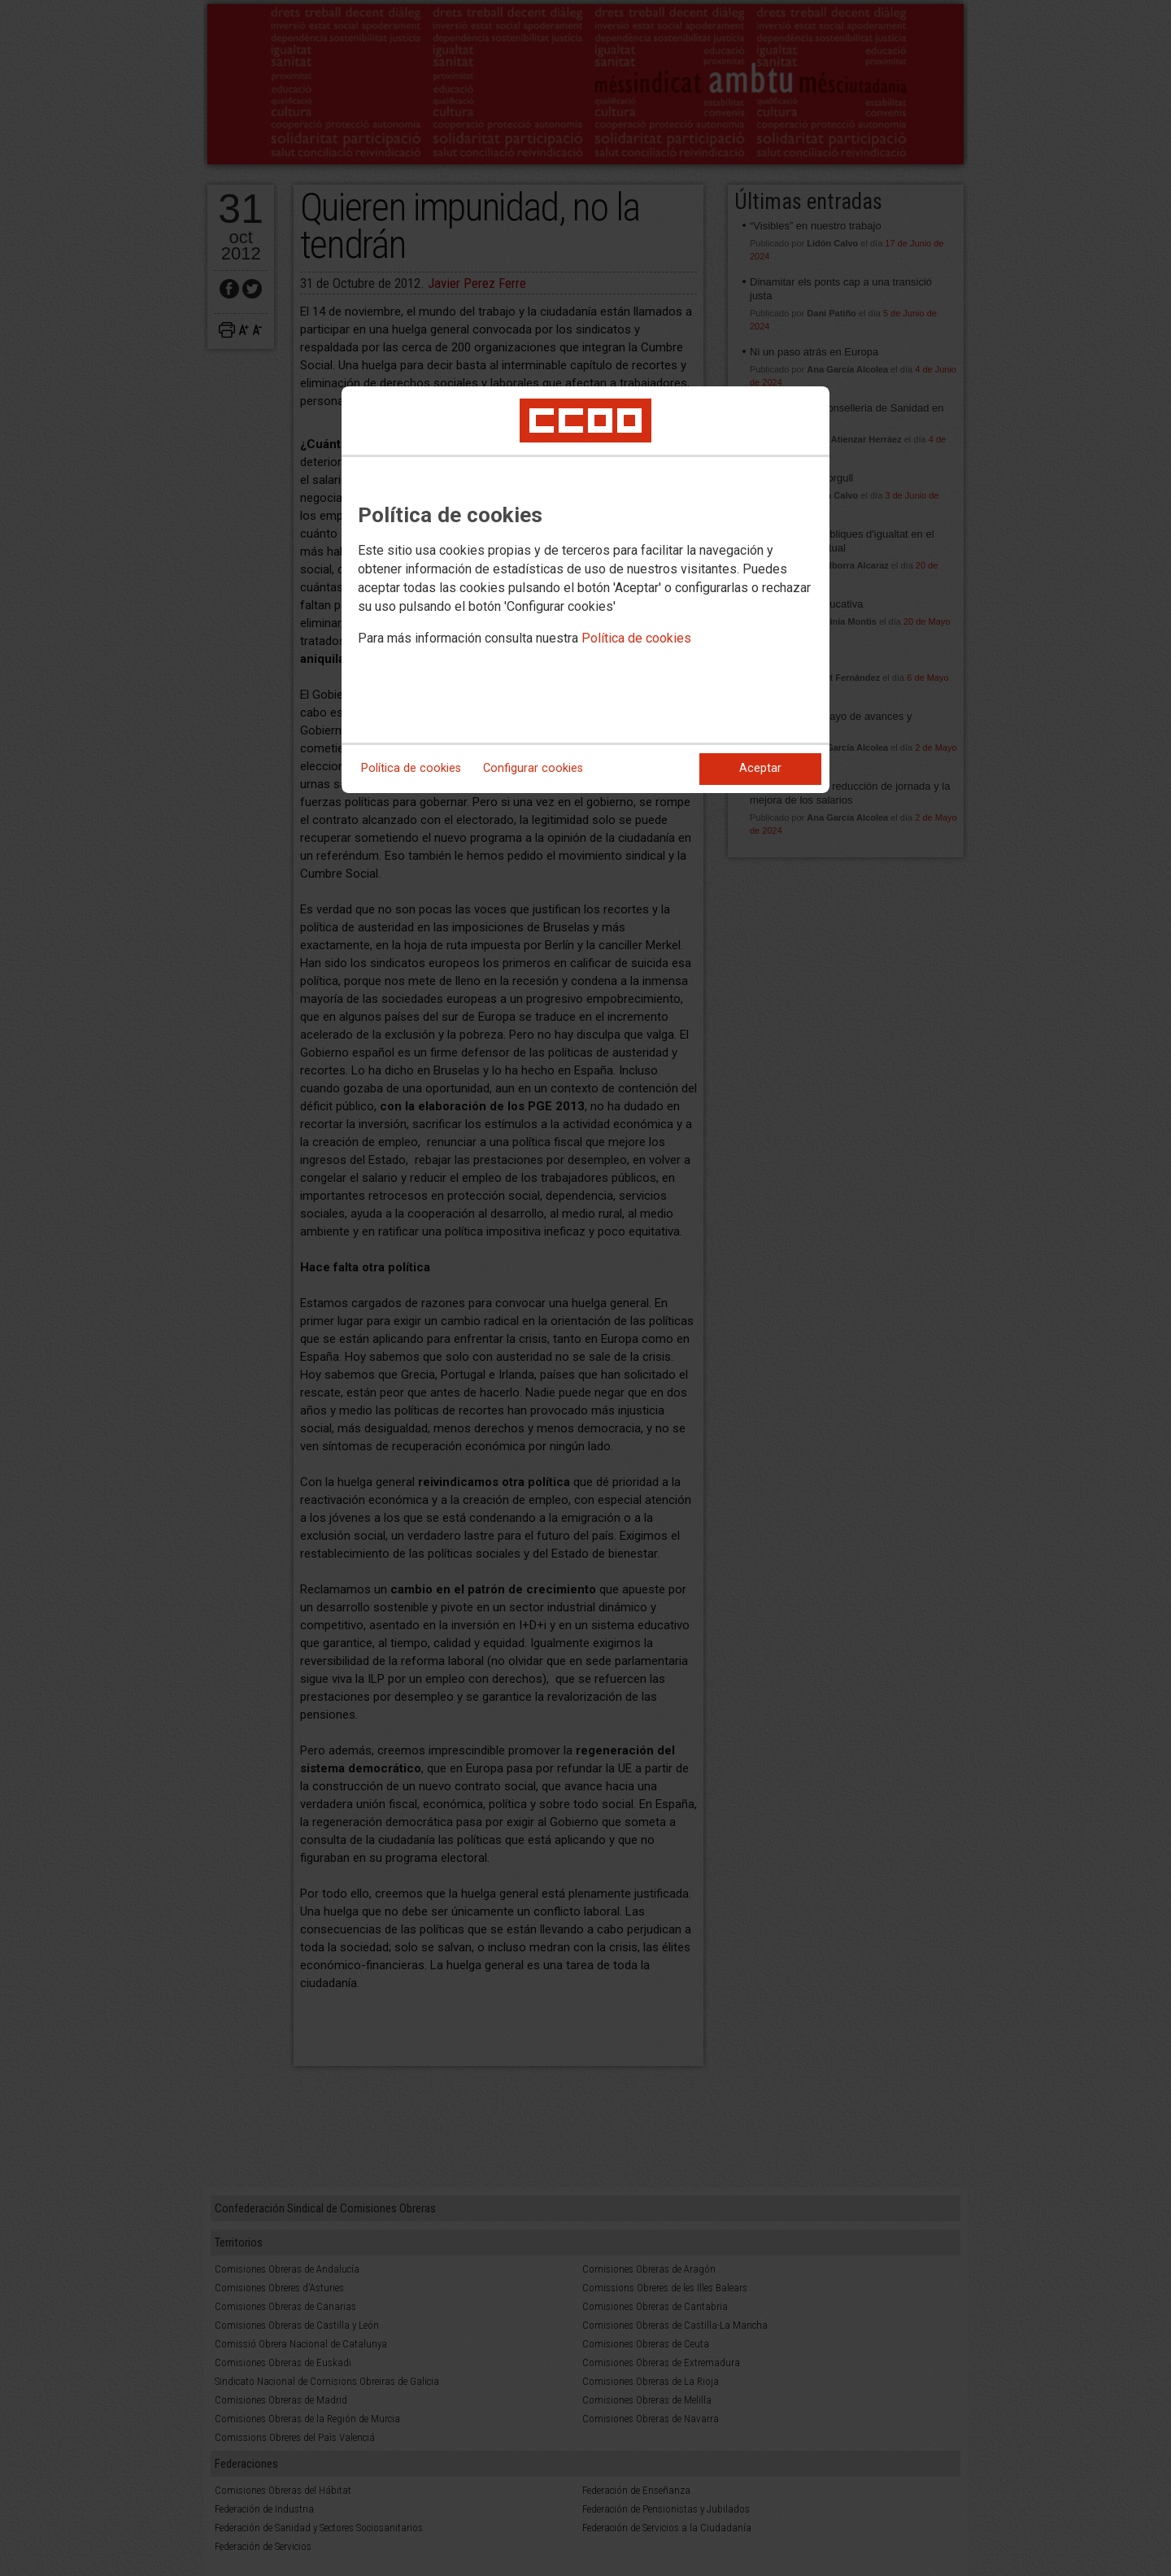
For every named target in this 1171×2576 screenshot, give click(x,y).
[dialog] (585, 589)
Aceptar (760, 768)
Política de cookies (636, 638)
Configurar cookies (533, 768)
